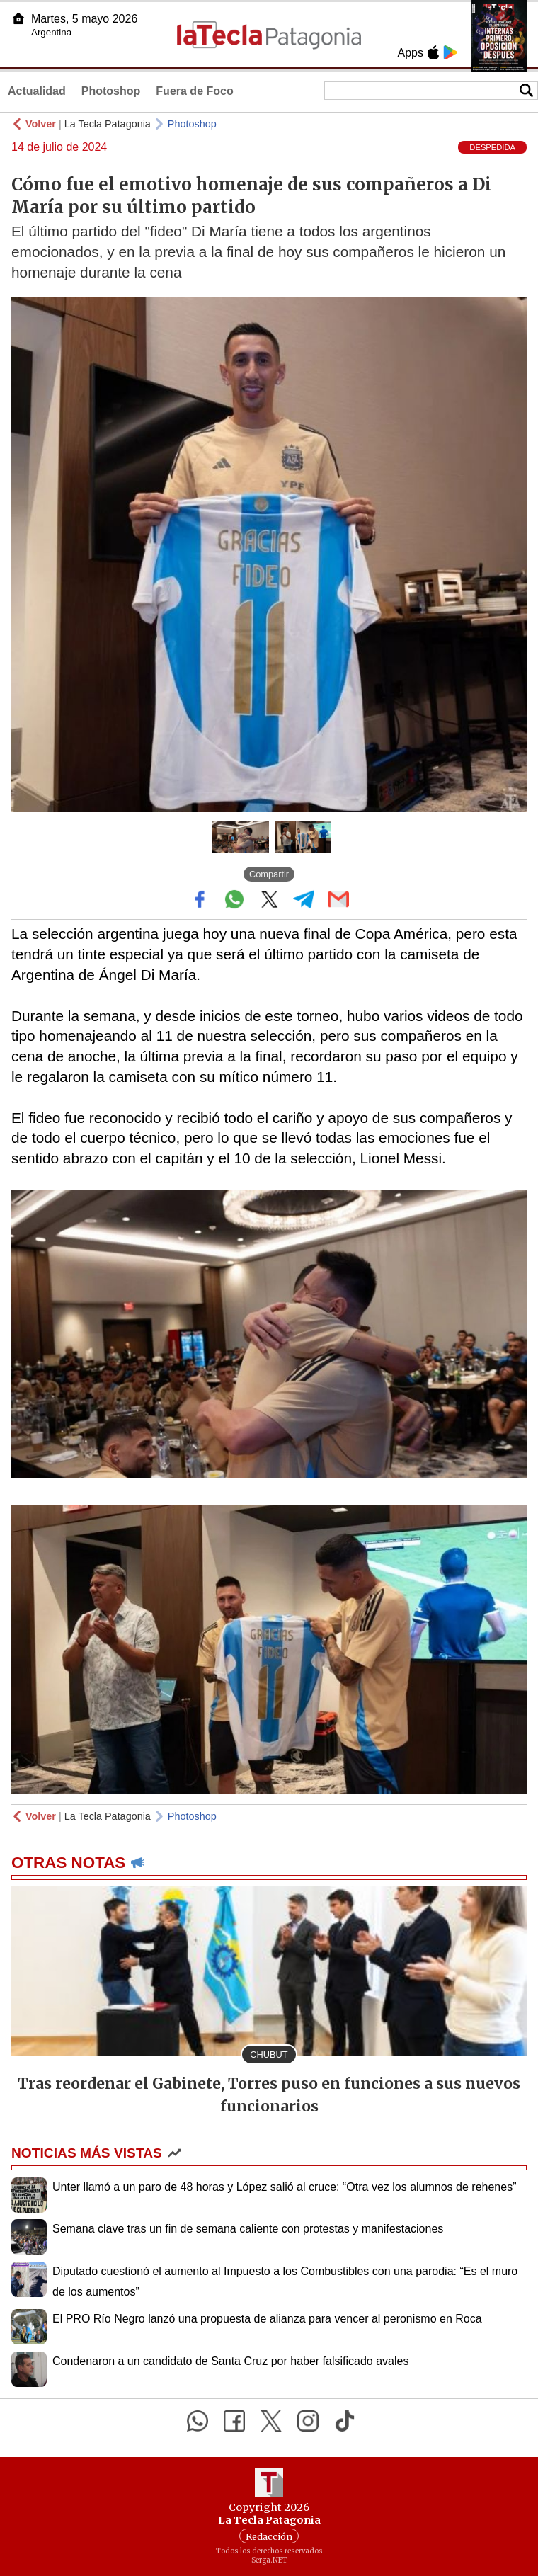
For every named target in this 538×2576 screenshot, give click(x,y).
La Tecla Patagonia (107, 124)
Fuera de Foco (194, 91)
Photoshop (111, 91)
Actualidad (37, 91)
